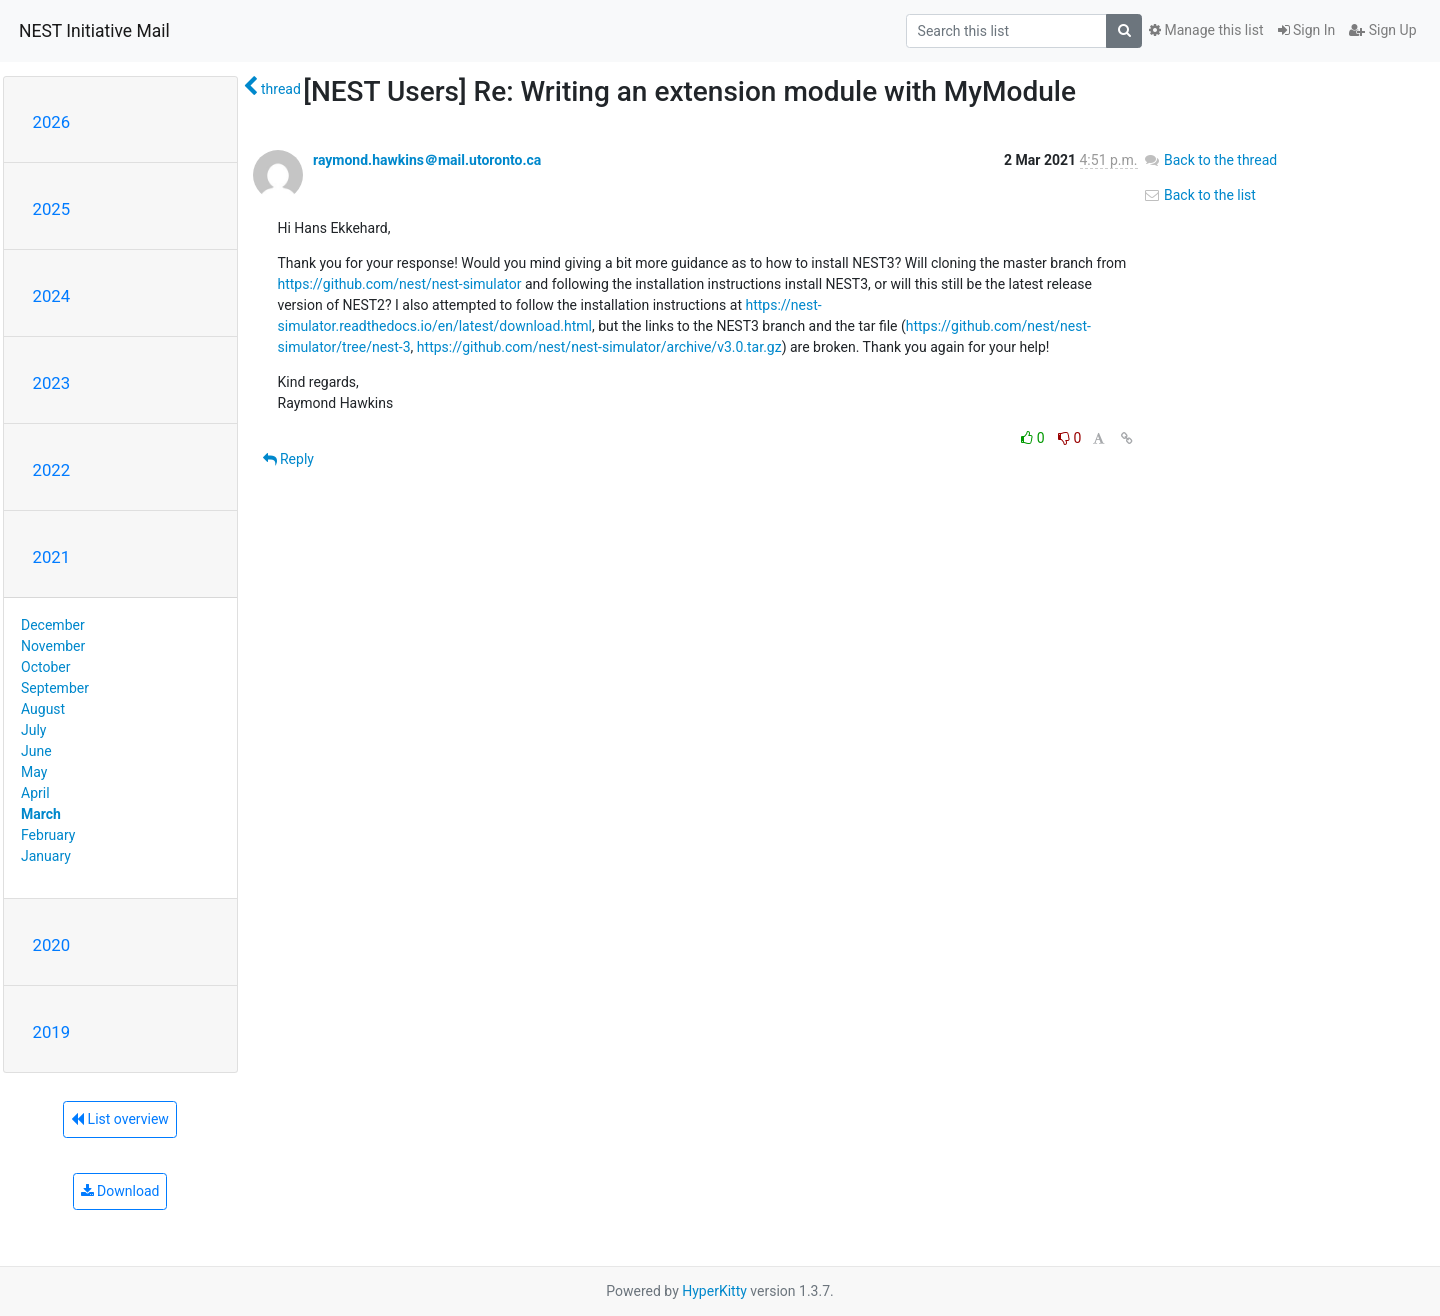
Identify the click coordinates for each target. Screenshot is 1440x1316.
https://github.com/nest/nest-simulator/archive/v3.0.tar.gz (599, 347)
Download (120, 1191)
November (53, 646)
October (45, 667)
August (43, 709)
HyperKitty (714, 1291)
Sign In (1307, 30)
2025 (52, 209)
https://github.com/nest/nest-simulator (400, 284)
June (36, 751)
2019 (52, 1032)
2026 (52, 122)
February (48, 835)
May (34, 772)
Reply (288, 459)
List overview (120, 1119)
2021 (52, 557)
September (55, 688)
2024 (52, 296)
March (41, 814)
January (46, 856)
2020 (52, 945)
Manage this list (1206, 30)
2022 (52, 470)
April (35, 793)
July (33, 730)
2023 (52, 383)
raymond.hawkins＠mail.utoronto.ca (427, 160)
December (53, 625)
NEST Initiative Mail (94, 31)
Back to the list (1199, 195)
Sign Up (1382, 30)
